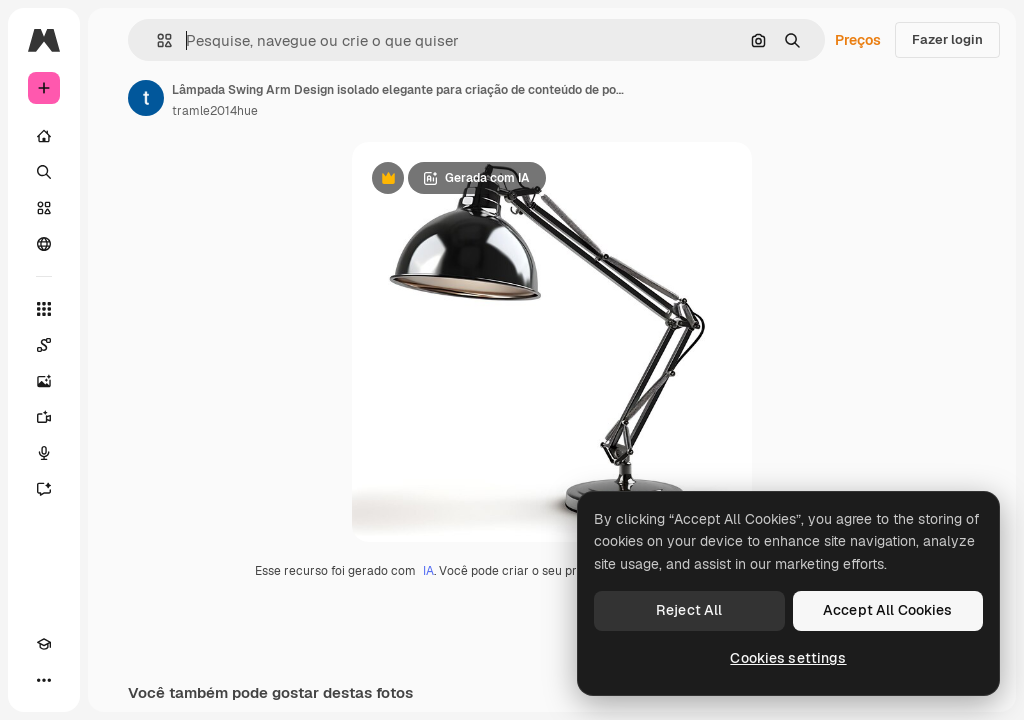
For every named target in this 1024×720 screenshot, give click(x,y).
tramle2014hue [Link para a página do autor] (215, 111)
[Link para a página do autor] (146, 98)
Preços (858, 40)
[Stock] (44, 208)
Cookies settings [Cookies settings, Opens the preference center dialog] (788, 658)
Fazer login (947, 39)
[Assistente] (44, 489)
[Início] (44, 136)
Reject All (689, 610)
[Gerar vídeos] (44, 417)
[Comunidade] (44, 244)
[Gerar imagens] (44, 381)
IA (428, 571)
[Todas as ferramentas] (44, 309)
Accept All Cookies (888, 610)
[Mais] (44, 680)
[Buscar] (44, 172)
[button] (156, 40)
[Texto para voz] (44, 453)
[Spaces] (44, 345)
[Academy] (44, 644)
